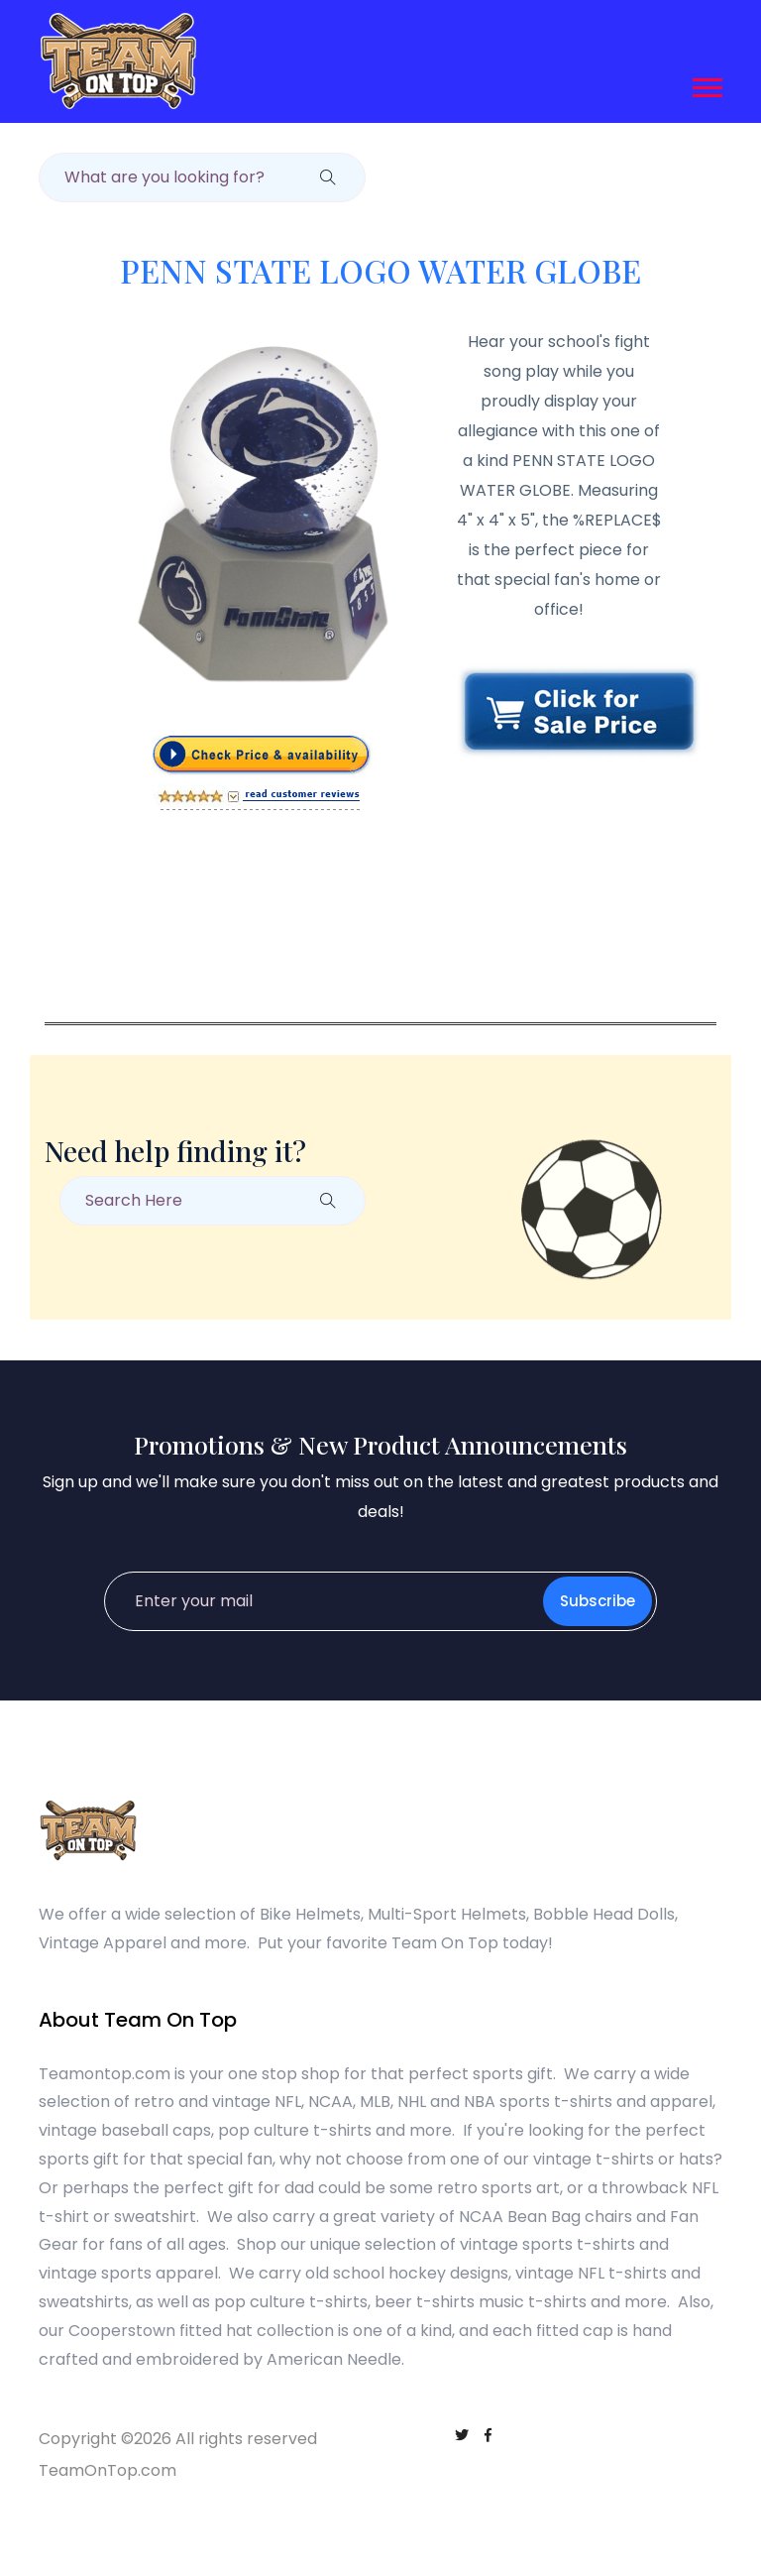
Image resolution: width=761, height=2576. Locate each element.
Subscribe (597, 1600)
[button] (706, 83)
